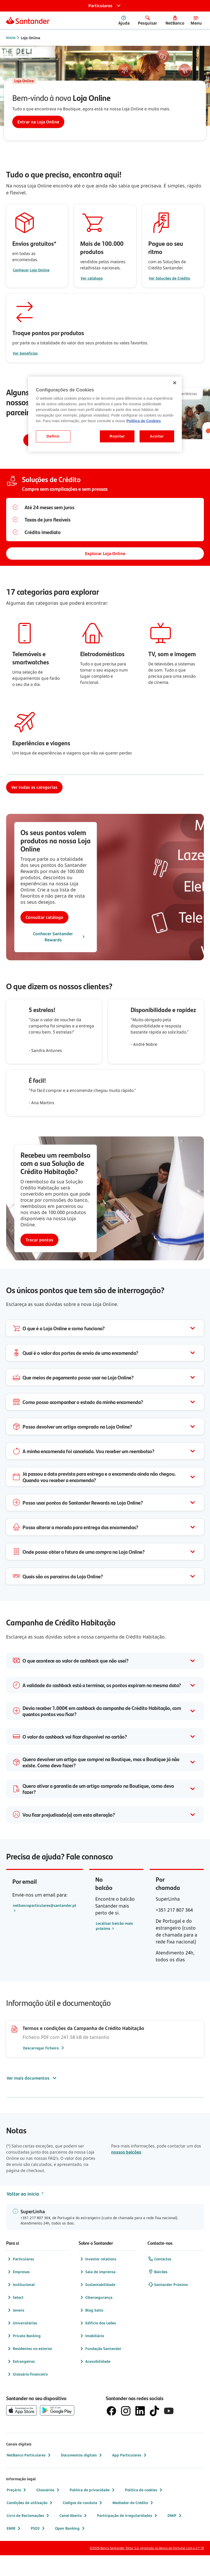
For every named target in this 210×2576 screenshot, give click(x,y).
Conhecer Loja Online (31, 270)
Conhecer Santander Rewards (59, 937)
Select (15, 2318)
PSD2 (38, 2549)
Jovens (15, 2331)
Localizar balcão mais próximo (114, 1926)
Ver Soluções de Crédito (169, 278)
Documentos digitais (82, 2476)
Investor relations (97, 2280)
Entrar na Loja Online (38, 122)
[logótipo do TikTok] (154, 2431)
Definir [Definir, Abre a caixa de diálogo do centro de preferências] (53, 436)
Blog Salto (91, 2331)
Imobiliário (91, 2356)
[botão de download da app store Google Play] (57, 2431)
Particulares (20, 2280)
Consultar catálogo (44, 917)
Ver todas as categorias (34, 787)
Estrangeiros (21, 2382)
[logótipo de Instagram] (125, 2431)
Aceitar (157, 436)
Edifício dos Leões (97, 2344)
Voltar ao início (26, 2214)
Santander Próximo (168, 2305)
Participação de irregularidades (127, 2536)
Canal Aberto (73, 2536)
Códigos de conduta (83, 2523)
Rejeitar (117, 436)
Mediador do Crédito (133, 2523)
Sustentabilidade (97, 2305)
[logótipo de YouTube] (168, 2431)
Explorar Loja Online (105, 553)
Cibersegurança (95, 2318)
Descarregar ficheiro (41, 2048)
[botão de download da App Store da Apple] (21, 2431)
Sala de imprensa (97, 2292)
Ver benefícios (25, 353)
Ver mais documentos (28, 2079)
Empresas (18, 2292)
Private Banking (24, 2356)
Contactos (159, 2280)
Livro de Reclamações (28, 2536)
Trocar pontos (39, 1240)
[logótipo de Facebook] (111, 2431)
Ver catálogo (92, 278)
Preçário (17, 2511)
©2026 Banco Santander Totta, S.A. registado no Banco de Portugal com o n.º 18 (147, 2569)
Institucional (21, 2305)
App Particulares (130, 2476)
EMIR (14, 2549)
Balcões (157, 2292)
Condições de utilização (30, 2523)
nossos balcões (21, 2191)
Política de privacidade (93, 2511)
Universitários (22, 2344)
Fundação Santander (100, 2369)
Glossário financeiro (27, 2395)
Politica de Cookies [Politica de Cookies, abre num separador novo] (144, 421)
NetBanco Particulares (29, 2476)
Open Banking (70, 2549)
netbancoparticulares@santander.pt (44, 1905)
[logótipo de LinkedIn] (140, 2431)
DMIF (175, 2536)
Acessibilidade (94, 2382)
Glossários (48, 2511)
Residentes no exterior (29, 2369)
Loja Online (30, 37)
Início (10, 37)
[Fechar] (174, 382)
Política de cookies (144, 2511)
